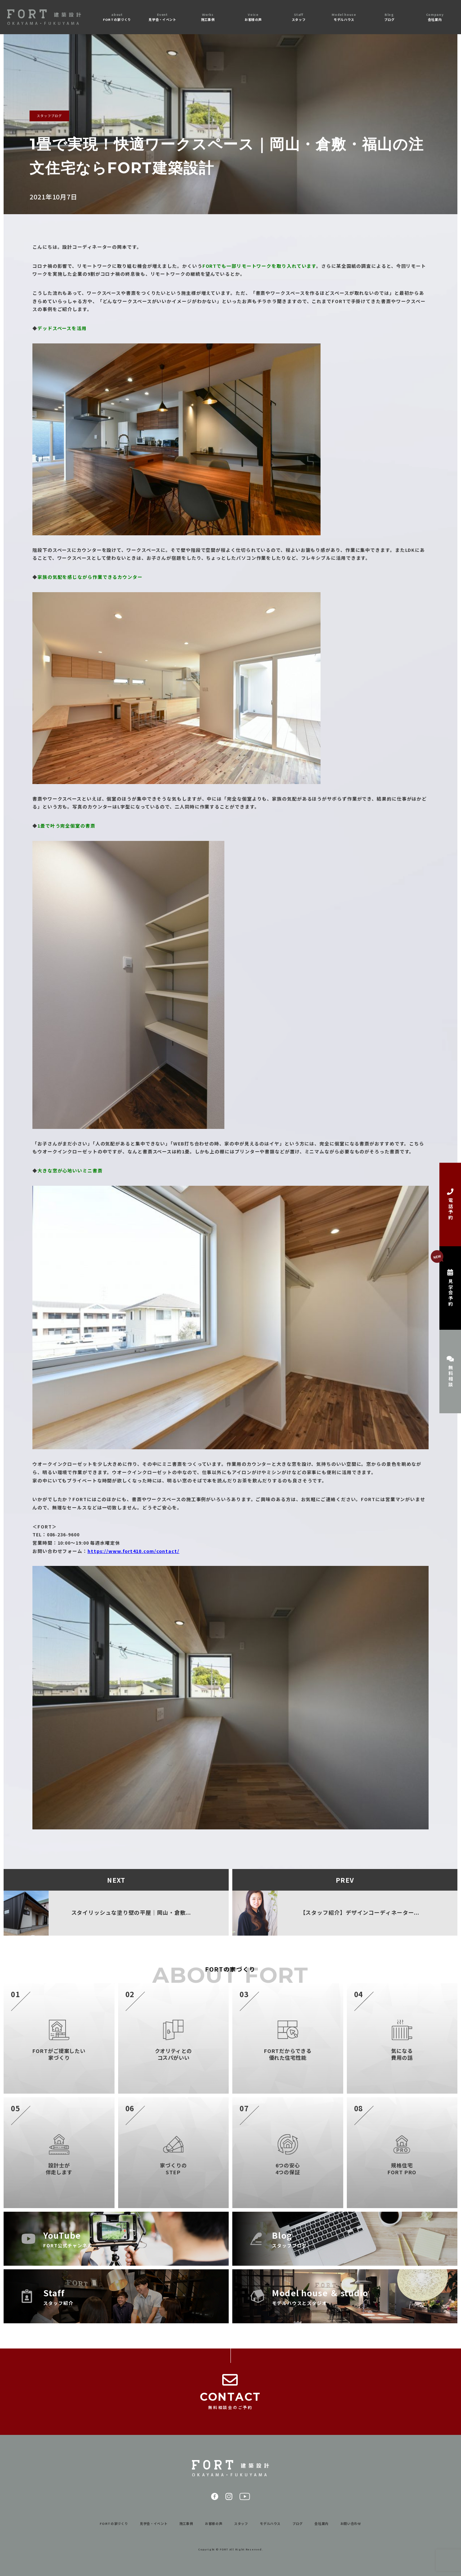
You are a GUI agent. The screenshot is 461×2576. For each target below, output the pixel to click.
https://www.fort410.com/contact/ (133, 1551)
